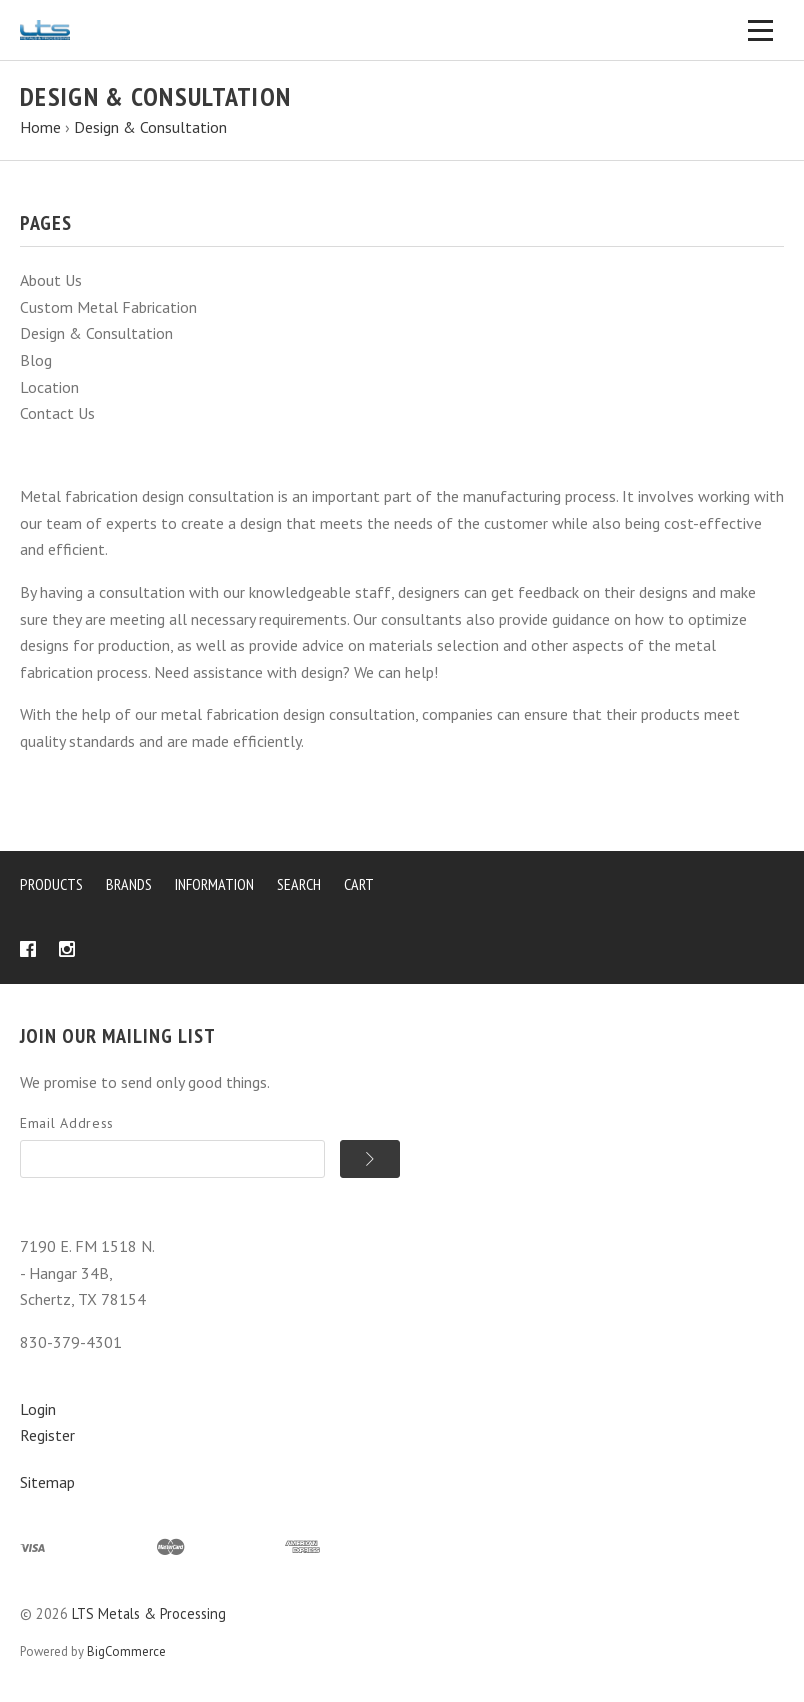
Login (38, 1409)
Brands (129, 884)
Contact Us (57, 413)
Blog (36, 360)
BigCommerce (126, 1651)
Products (51, 884)
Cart (359, 884)
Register (47, 1435)
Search (299, 884)
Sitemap (47, 1482)
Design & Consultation (96, 333)
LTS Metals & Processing (149, 1613)
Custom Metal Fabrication (108, 307)
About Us (51, 280)
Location (49, 387)
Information (214, 884)
